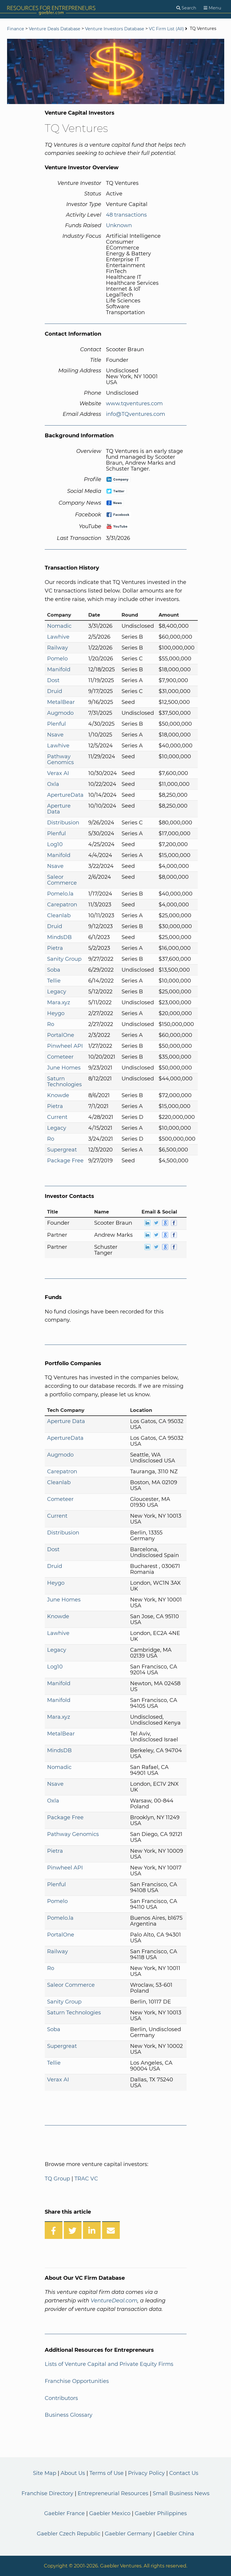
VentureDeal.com (114, 2300)
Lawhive (58, 637)
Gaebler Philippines (161, 2513)
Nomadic (59, 626)
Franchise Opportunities (77, 2381)
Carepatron (62, 905)
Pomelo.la (60, 894)
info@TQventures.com (135, 414)
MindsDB (59, 937)
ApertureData (65, 795)
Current (57, 1117)
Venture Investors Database (114, 28)
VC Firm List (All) (167, 28)
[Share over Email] (111, 2230)
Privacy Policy (146, 2473)
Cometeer (60, 1057)
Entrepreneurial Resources (113, 2493)
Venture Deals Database (54, 28)
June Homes (64, 1068)
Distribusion (63, 823)
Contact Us (183, 2473)
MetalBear (61, 702)
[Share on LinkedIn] (92, 2230)
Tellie (54, 981)
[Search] (186, 8)
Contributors (61, 2398)
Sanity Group (64, 959)
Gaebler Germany (128, 2533)
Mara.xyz (58, 1002)
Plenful (56, 724)
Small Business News (181, 2493)
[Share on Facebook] (53, 2230)
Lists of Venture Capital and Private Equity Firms (109, 2364)
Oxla (53, 784)
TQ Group (57, 2178)
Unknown (119, 225)
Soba (53, 970)
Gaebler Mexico (109, 2513)
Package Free (65, 1161)
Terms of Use (106, 2473)
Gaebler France (64, 2513)
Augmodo (60, 713)
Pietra (55, 948)
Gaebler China (175, 2533)
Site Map (44, 2473)
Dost (53, 680)
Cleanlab (59, 915)
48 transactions (126, 215)
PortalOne (60, 1035)
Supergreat (62, 1150)
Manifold (58, 669)
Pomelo (57, 659)
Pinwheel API (65, 1046)
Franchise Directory (47, 2493)
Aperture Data (59, 809)
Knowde (58, 1095)
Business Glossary (68, 2415)
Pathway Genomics (60, 759)
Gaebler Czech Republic (68, 2533)
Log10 (55, 844)
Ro (50, 1024)
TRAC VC (86, 2178)
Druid (54, 691)
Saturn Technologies (64, 1081)
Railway (57, 648)
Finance (15, 28)
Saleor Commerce (62, 880)
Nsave (55, 735)
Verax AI (58, 773)
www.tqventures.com (134, 403)
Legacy (56, 992)
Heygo (55, 1013)
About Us (73, 2473)
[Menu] (212, 8)
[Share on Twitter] (73, 2230)
